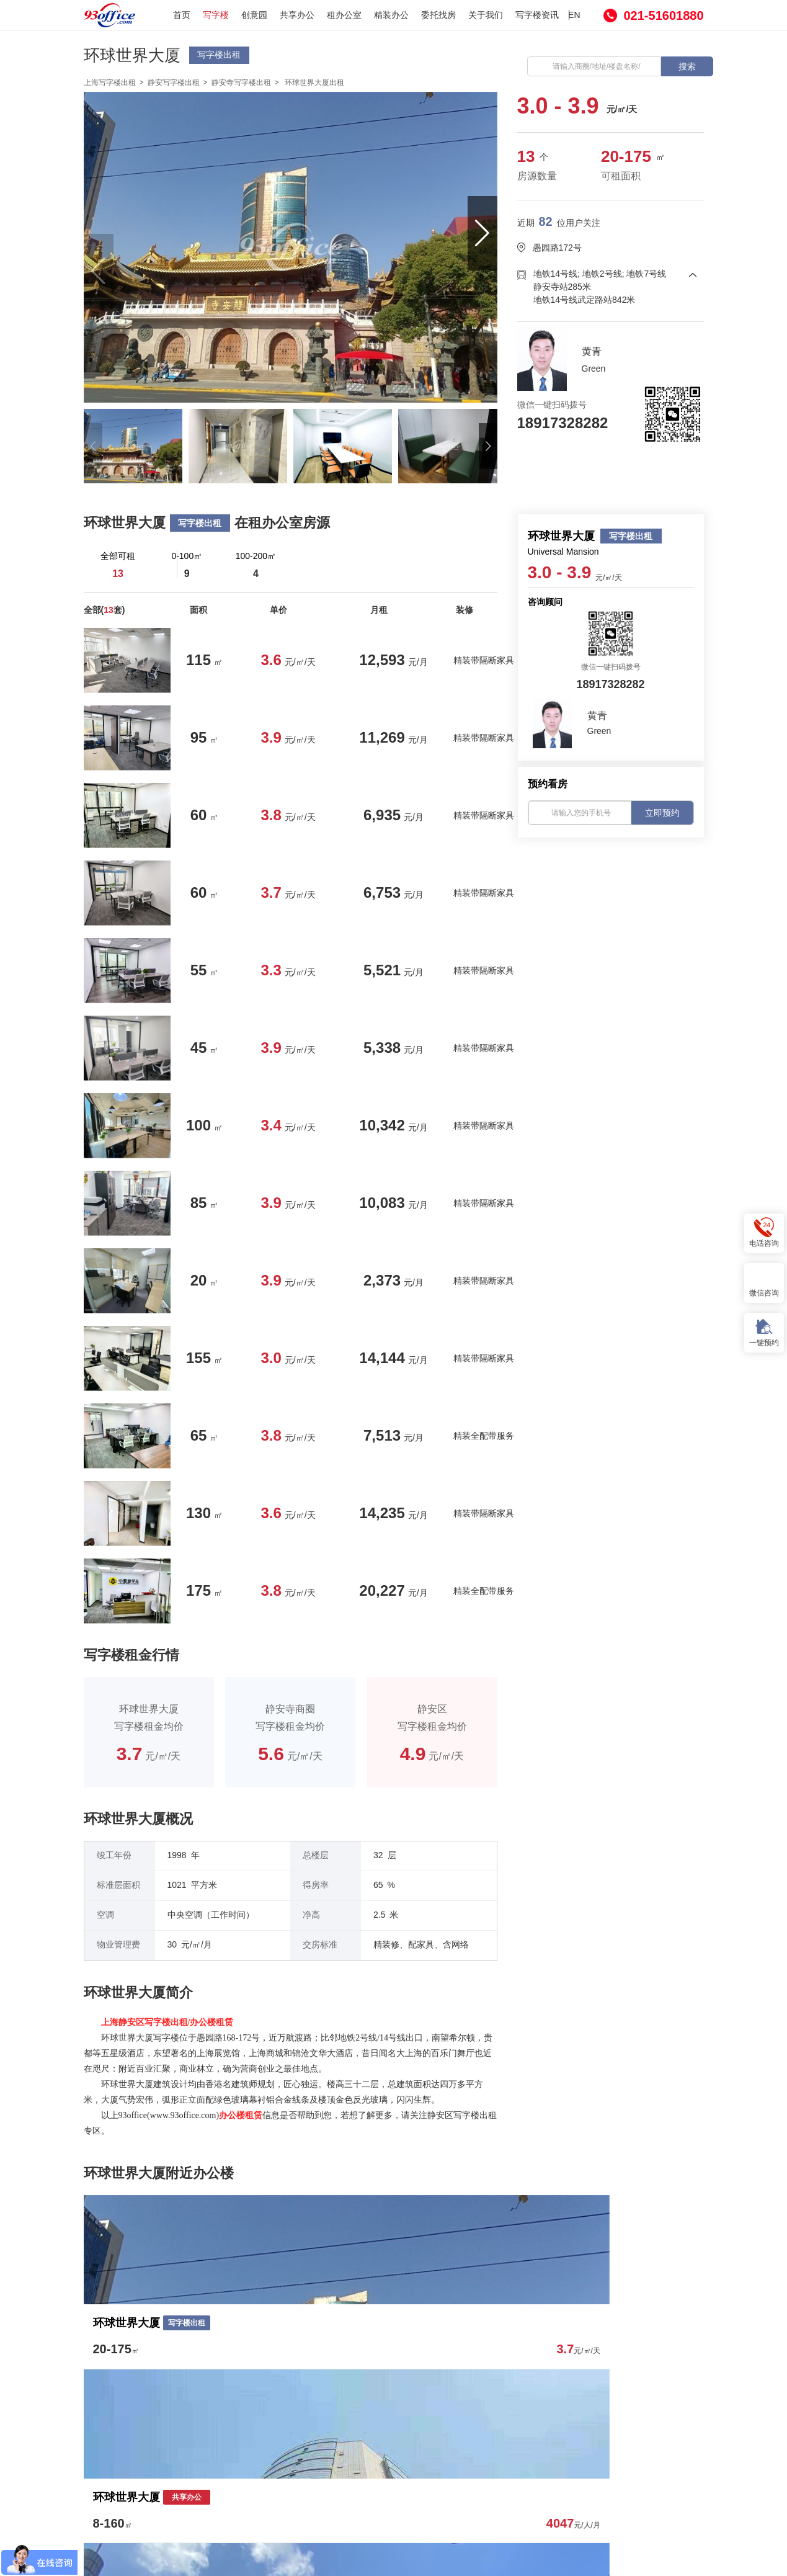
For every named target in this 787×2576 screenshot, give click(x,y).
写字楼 (216, 15)
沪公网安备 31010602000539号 (546, 2560)
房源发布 (349, 2461)
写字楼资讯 (537, 15)
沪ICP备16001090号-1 (429, 2559)
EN (574, 15)
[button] (482, 233)
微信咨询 (764, 1282)
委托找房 (438, 15)
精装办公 (391, 15)
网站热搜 (468, 2461)
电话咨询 (764, 1232)
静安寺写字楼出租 (241, 82)
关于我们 (485, 15)
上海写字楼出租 (110, 82)
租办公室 (344, 15)
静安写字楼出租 (174, 82)
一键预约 (764, 1332)
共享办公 (297, 15)
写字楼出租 (219, 55)
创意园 (254, 15)
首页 (181, 15)
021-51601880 (663, 15)
